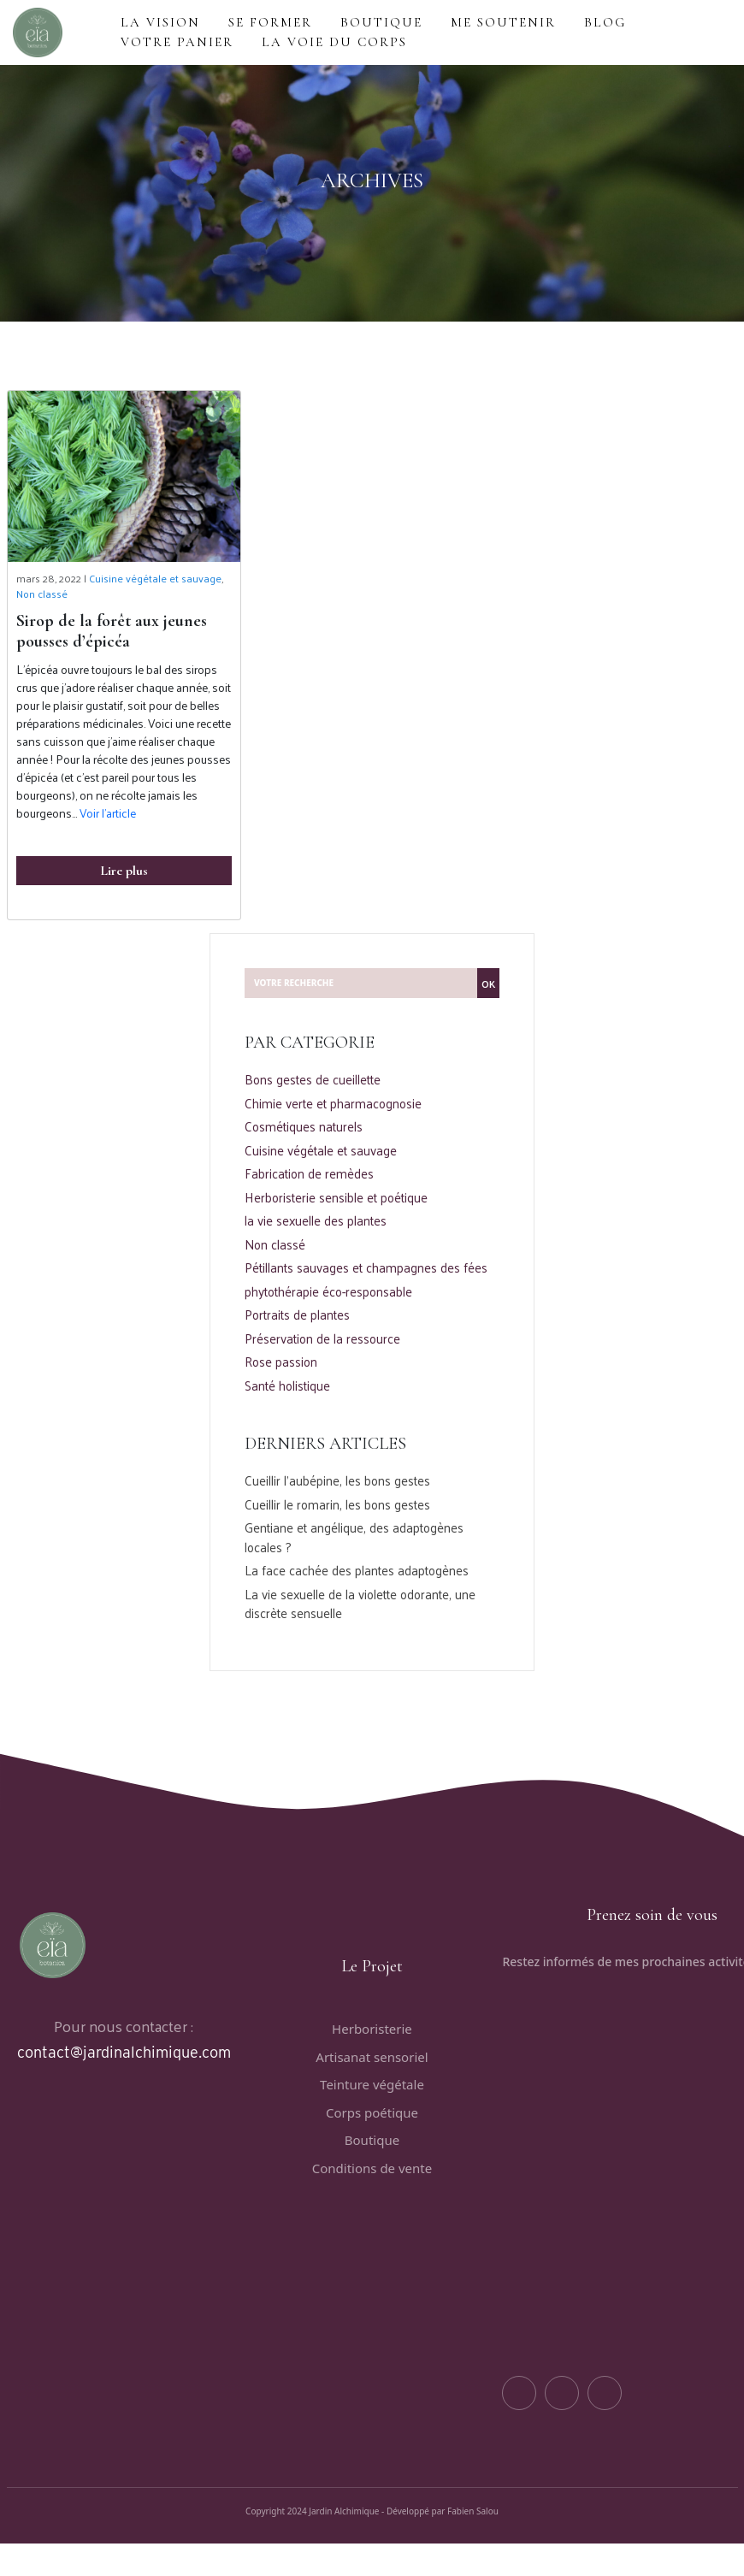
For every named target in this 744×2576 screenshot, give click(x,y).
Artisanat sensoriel (372, 2056)
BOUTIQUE (381, 22)
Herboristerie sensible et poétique (336, 1198)
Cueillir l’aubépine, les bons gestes (337, 1481)
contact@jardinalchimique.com (124, 2052)
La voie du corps (334, 42)
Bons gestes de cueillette (313, 1080)
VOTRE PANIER (177, 42)
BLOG (605, 22)
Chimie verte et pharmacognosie (333, 1104)
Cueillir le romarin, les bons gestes (337, 1505)
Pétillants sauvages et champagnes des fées (366, 1268)
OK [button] (488, 983)
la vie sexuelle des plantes (316, 1221)
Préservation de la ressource (322, 1339)
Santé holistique (287, 1386)
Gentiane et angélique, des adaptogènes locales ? (354, 1537)
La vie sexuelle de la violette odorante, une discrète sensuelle (360, 1604)
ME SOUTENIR (503, 22)
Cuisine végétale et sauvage (155, 578)
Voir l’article (108, 813)
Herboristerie (372, 2028)
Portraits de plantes (297, 1315)
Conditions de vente (372, 2168)
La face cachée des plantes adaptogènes (357, 1570)
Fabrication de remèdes (309, 1174)
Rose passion (281, 1362)
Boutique (372, 2139)
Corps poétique (372, 2112)
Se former (270, 22)
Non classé (42, 593)
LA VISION (160, 22)
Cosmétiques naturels (304, 1127)
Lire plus (124, 870)
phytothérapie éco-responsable (328, 1292)
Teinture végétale (372, 2084)
